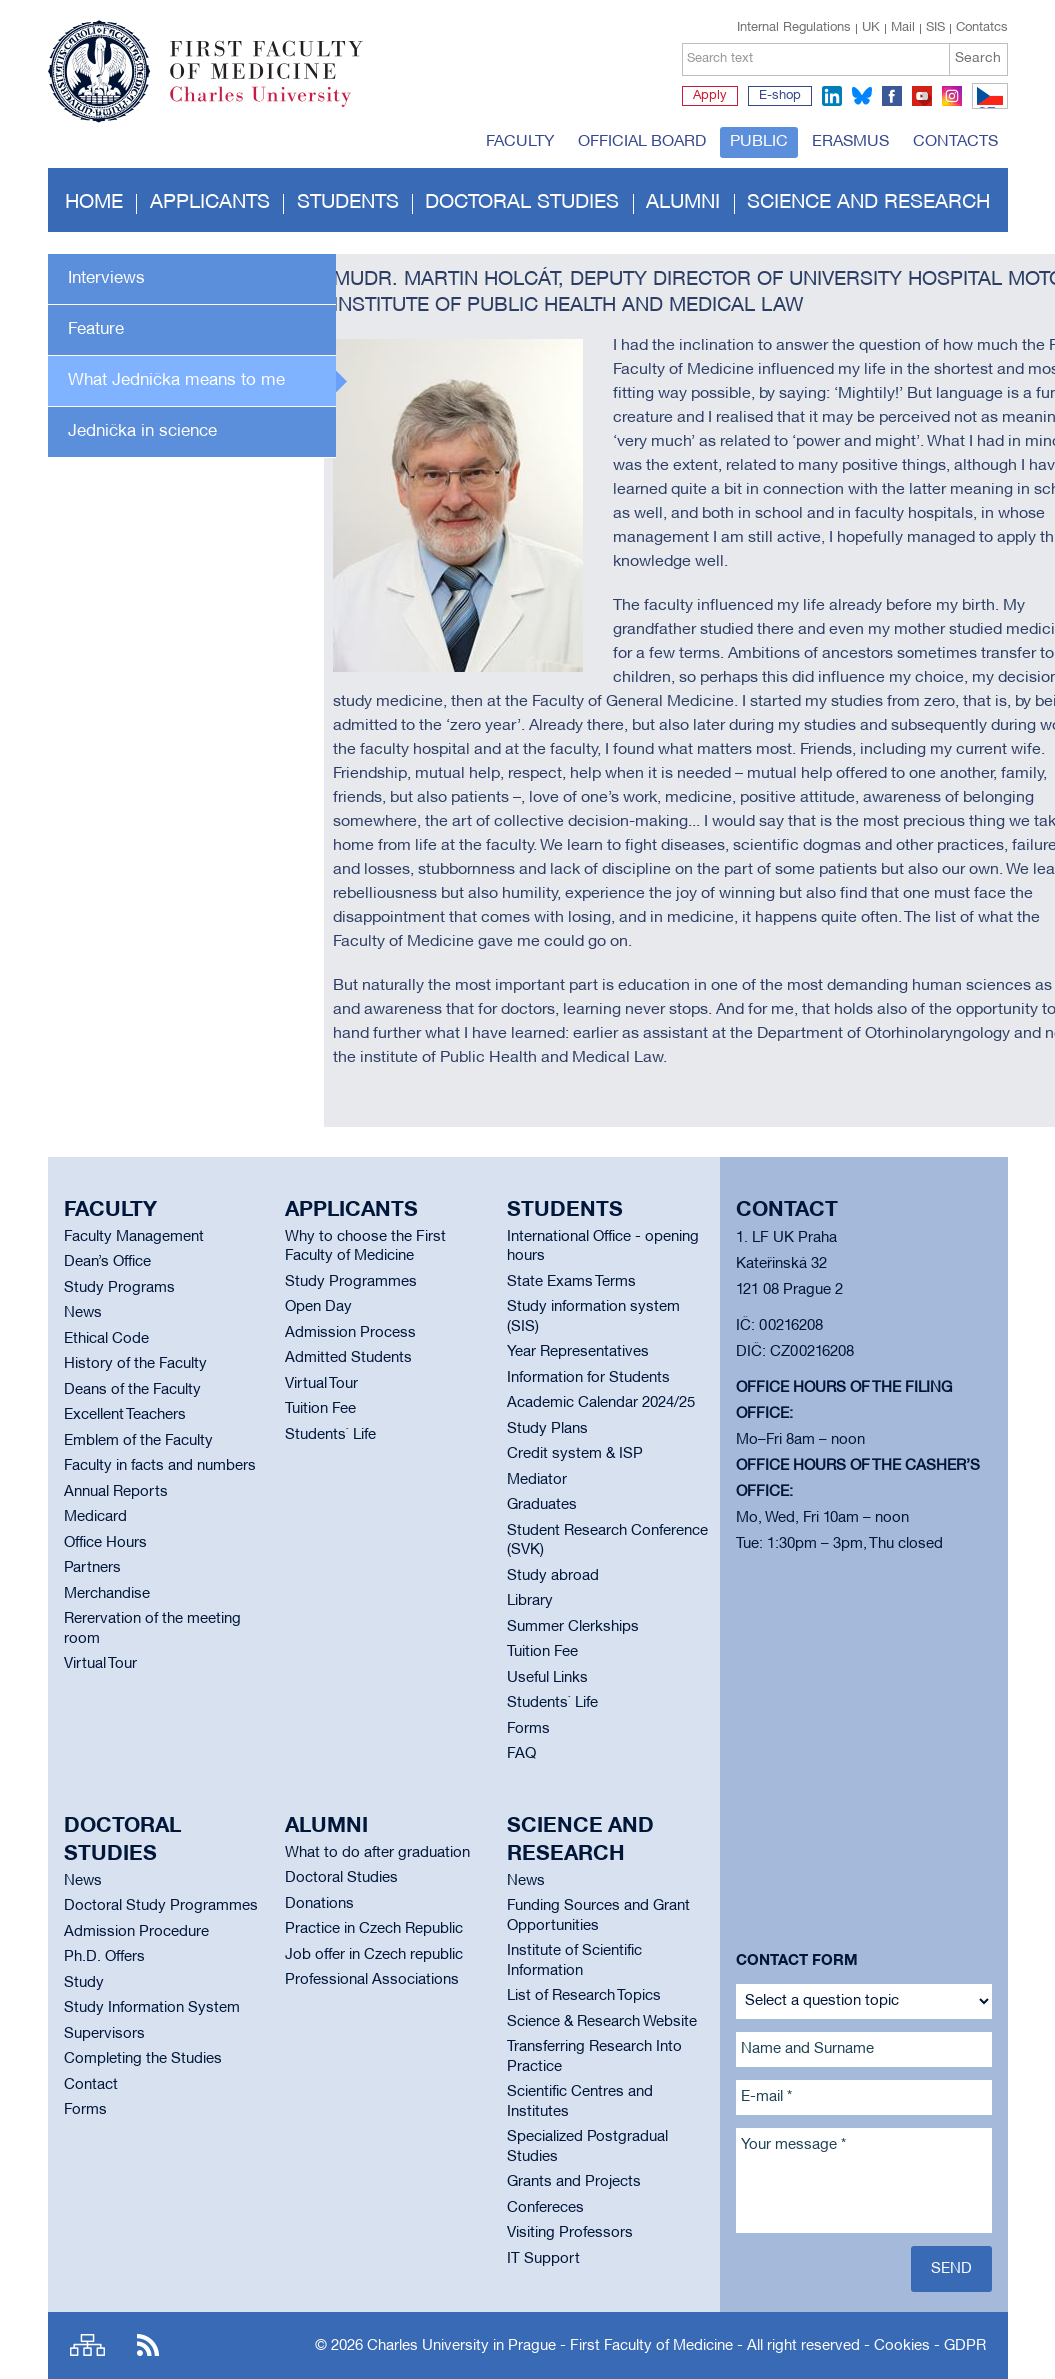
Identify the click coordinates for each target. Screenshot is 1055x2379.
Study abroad (553, 1576)
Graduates (542, 1505)
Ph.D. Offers (104, 1957)
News (83, 1313)
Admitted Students (348, 1358)
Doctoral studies (522, 203)
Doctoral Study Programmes (161, 1906)
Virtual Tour (100, 1664)
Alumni (683, 203)
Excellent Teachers (125, 1415)
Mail (903, 28)
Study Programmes (351, 1282)
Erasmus (850, 142)
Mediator (537, 1480)
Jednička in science (142, 431)
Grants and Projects (574, 2182)
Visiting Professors (570, 2233)
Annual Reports (116, 1492)
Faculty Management (134, 1237)
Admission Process (350, 1333)
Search (978, 58)
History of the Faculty (135, 1364)
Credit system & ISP (575, 1454)
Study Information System (152, 2008)
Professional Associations (372, 1980)
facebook (892, 96)
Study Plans (547, 1429)
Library (530, 1601)
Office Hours (105, 1543)
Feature (96, 329)
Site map (87, 2345)
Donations (319, 1904)
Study (84, 1983)
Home (94, 203)
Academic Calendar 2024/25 (601, 1403)
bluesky (862, 96)
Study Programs (119, 1288)
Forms (528, 1729)
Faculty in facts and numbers (160, 1466)
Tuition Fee (320, 1409)
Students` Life (330, 1435)
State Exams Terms (571, 1282)
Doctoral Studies (341, 1878)
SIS (935, 28)
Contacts (955, 142)
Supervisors (104, 2034)
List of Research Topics (584, 1996)
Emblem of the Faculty (138, 1441)
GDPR (965, 2346)
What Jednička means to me (176, 380)
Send (951, 2269)
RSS (148, 2345)
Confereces (545, 2208)
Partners (92, 1568)
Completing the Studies (143, 2059)
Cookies (902, 2346)
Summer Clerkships (573, 1627)
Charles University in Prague (277, 105)
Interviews (106, 278)
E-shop (780, 96)
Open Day (318, 1307)
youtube (922, 96)
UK (871, 28)
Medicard (95, 1517)
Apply (710, 96)
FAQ (521, 1754)
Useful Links (547, 1678)
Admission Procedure (136, 1932)
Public (759, 142)
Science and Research (868, 203)
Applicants (210, 203)
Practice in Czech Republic (374, 1929)
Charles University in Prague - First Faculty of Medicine (550, 2346)
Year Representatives (578, 1352)
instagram (952, 96)
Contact (91, 2085)
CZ (986, 108)
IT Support (543, 2259)
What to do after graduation (377, 1853)
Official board (642, 142)
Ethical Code (106, 1339)
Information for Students (588, 1378)
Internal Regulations (794, 28)
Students (348, 203)
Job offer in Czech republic (374, 1955)
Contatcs (982, 28)
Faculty (520, 142)
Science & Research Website (602, 2022)
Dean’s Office (107, 1262)
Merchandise (107, 1594)
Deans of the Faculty (132, 1390)
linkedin (832, 96)
